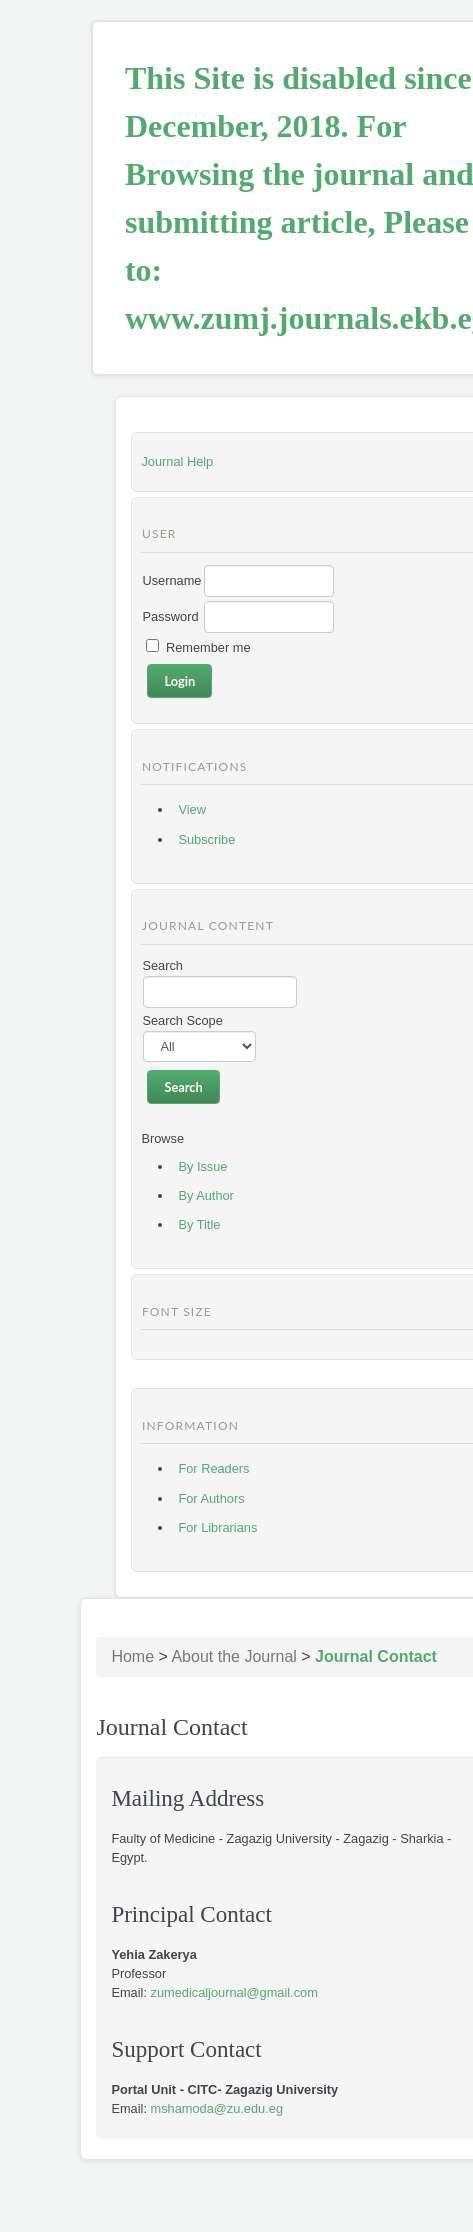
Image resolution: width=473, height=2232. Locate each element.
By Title (199, 1224)
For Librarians (217, 1527)
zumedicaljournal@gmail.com (234, 1992)
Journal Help (177, 461)
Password (170, 616)
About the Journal (233, 1656)
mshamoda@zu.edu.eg (217, 2108)
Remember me (208, 647)
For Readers (213, 1468)
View (192, 809)
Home (132, 1656)
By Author (206, 1195)
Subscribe (206, 839)
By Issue (202, 1166)
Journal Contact (376, 1656)
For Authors (211, 1498)
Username (171, 580)
